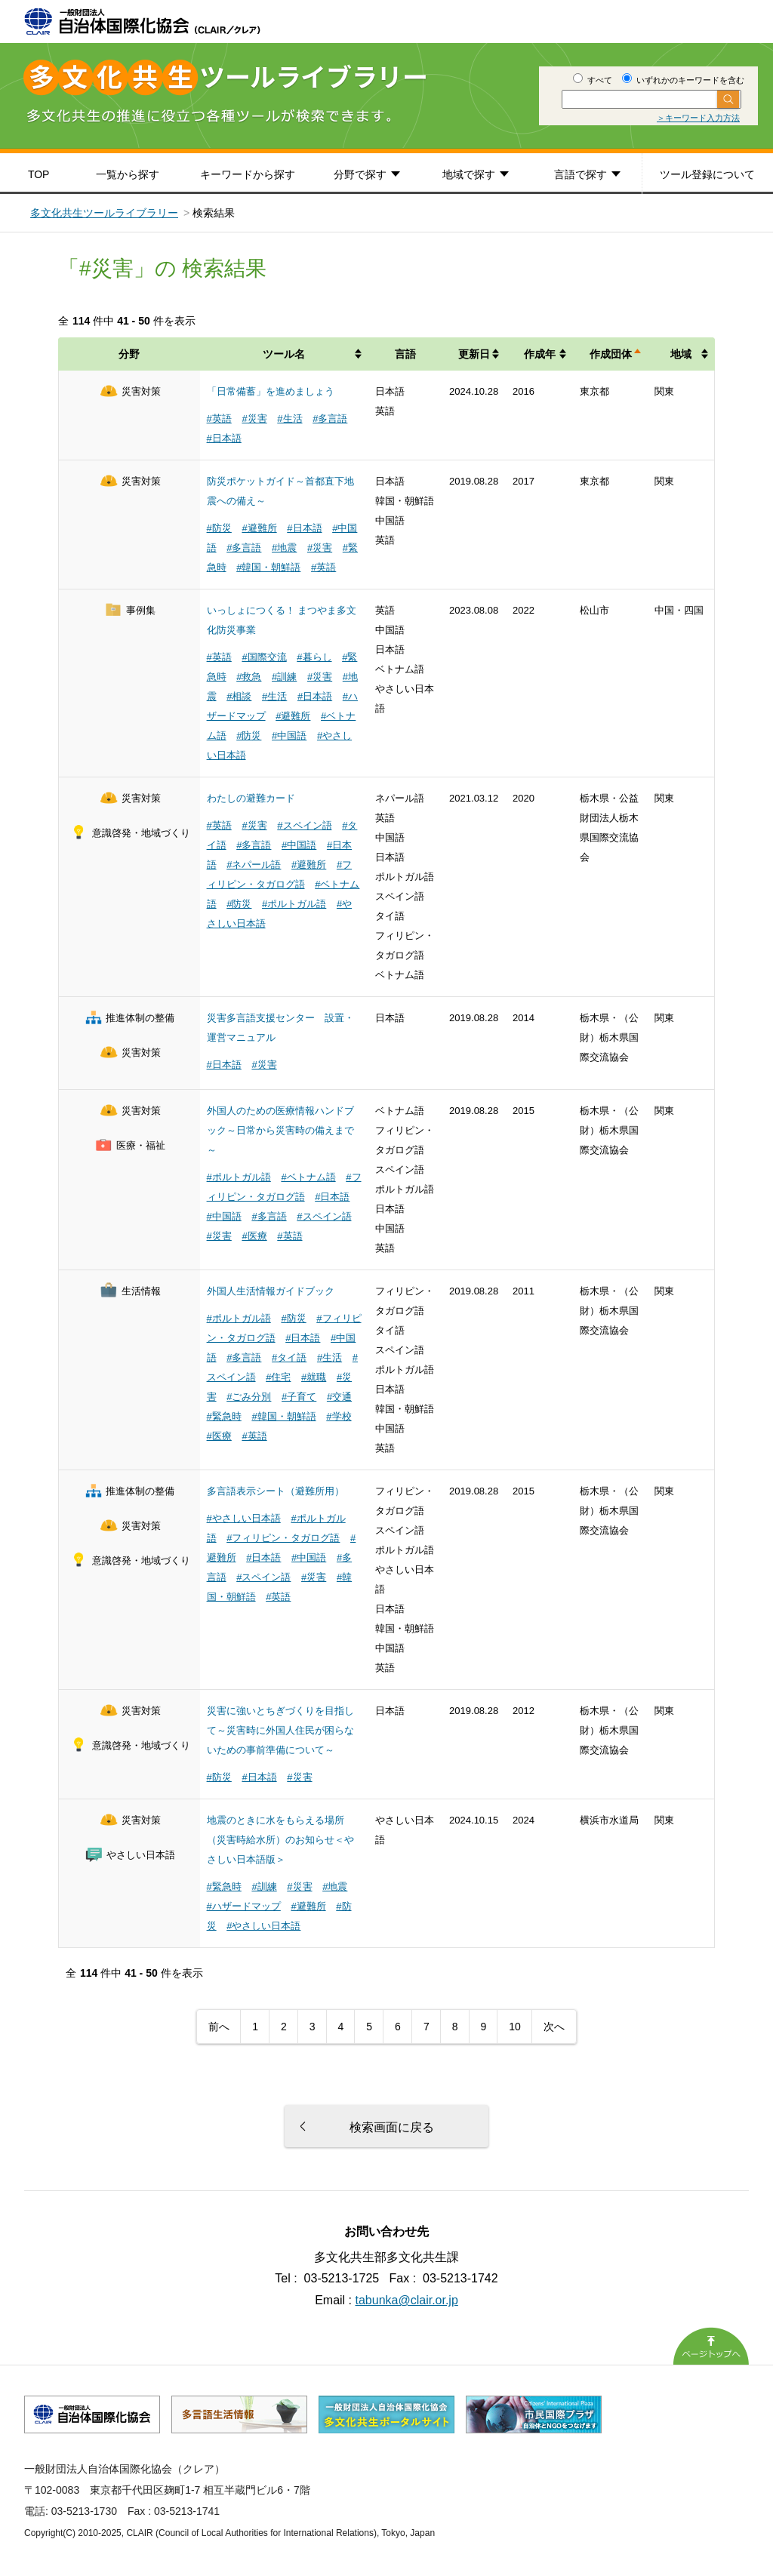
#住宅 (278, 1377)
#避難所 (259, 528)
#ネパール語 (253, 864)
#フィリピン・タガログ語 (283, 1537)
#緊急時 (224, 1416)
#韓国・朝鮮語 (268, 567)
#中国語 (289, 735)
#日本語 (224, 438)
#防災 (219, 528)
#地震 (284, 547)
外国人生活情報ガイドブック (270, 1291)
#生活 (289, 418)
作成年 (540, 354)
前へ (218, 2026)
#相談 (238, 696)
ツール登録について (707, 174)
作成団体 (611, 354)
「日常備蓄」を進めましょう (270, 391)
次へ (554, 2026)
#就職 (313, 1377)
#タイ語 (289, 1357)
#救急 (248, 676)
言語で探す (580, 174)
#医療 (254, 1236)
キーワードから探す (247, 174)
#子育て (299, 1396)
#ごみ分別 (248, 1396)
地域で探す (468, 174)
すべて (592, 80)
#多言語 (330, 418)
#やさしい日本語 (244, 1518)
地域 (680, 354)
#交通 (339, 1396)
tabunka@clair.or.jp (407, 2300)
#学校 (338, 1416)
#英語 (219, 418)
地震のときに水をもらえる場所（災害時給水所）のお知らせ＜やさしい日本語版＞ (280, 1839)
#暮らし (314, 657)
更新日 (474, 354)
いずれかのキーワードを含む (683, 80)
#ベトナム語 (308, 1177)
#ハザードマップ (244, 1906)
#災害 (254, 418)
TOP (39, 174)
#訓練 (284, 676)
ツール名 (284, 354)
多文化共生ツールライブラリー (104, 213)
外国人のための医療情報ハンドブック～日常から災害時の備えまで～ (280, 1130)
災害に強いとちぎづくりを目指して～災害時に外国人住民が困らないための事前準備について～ (280, 1730)
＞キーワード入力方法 (698, 117)
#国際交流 (264, 657)
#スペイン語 (304, 825)
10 (515, 2026)
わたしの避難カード (251, 798)
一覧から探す (127, 174)
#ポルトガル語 (294, 903)
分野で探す (360, 174)
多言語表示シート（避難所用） (275, 1491)
